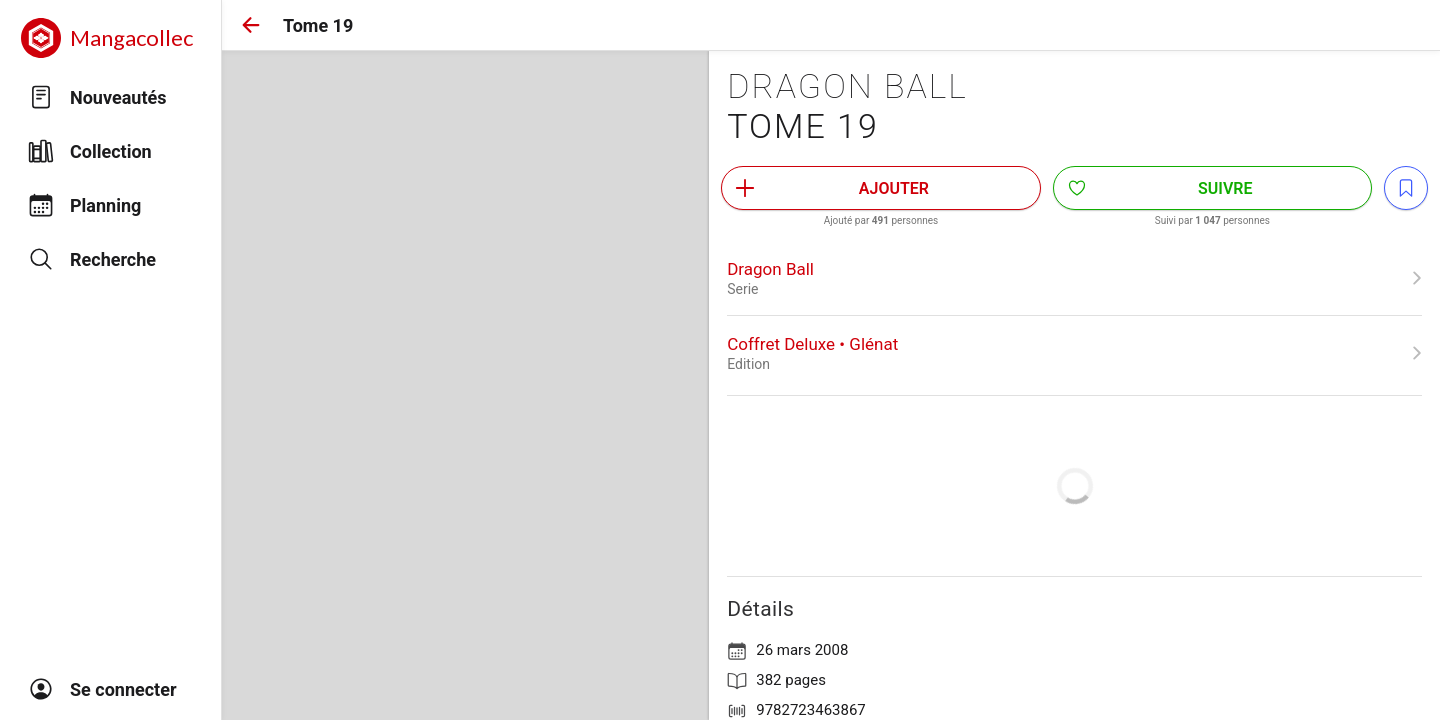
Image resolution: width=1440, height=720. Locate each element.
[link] (1074, 278)
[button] (251, 25)
